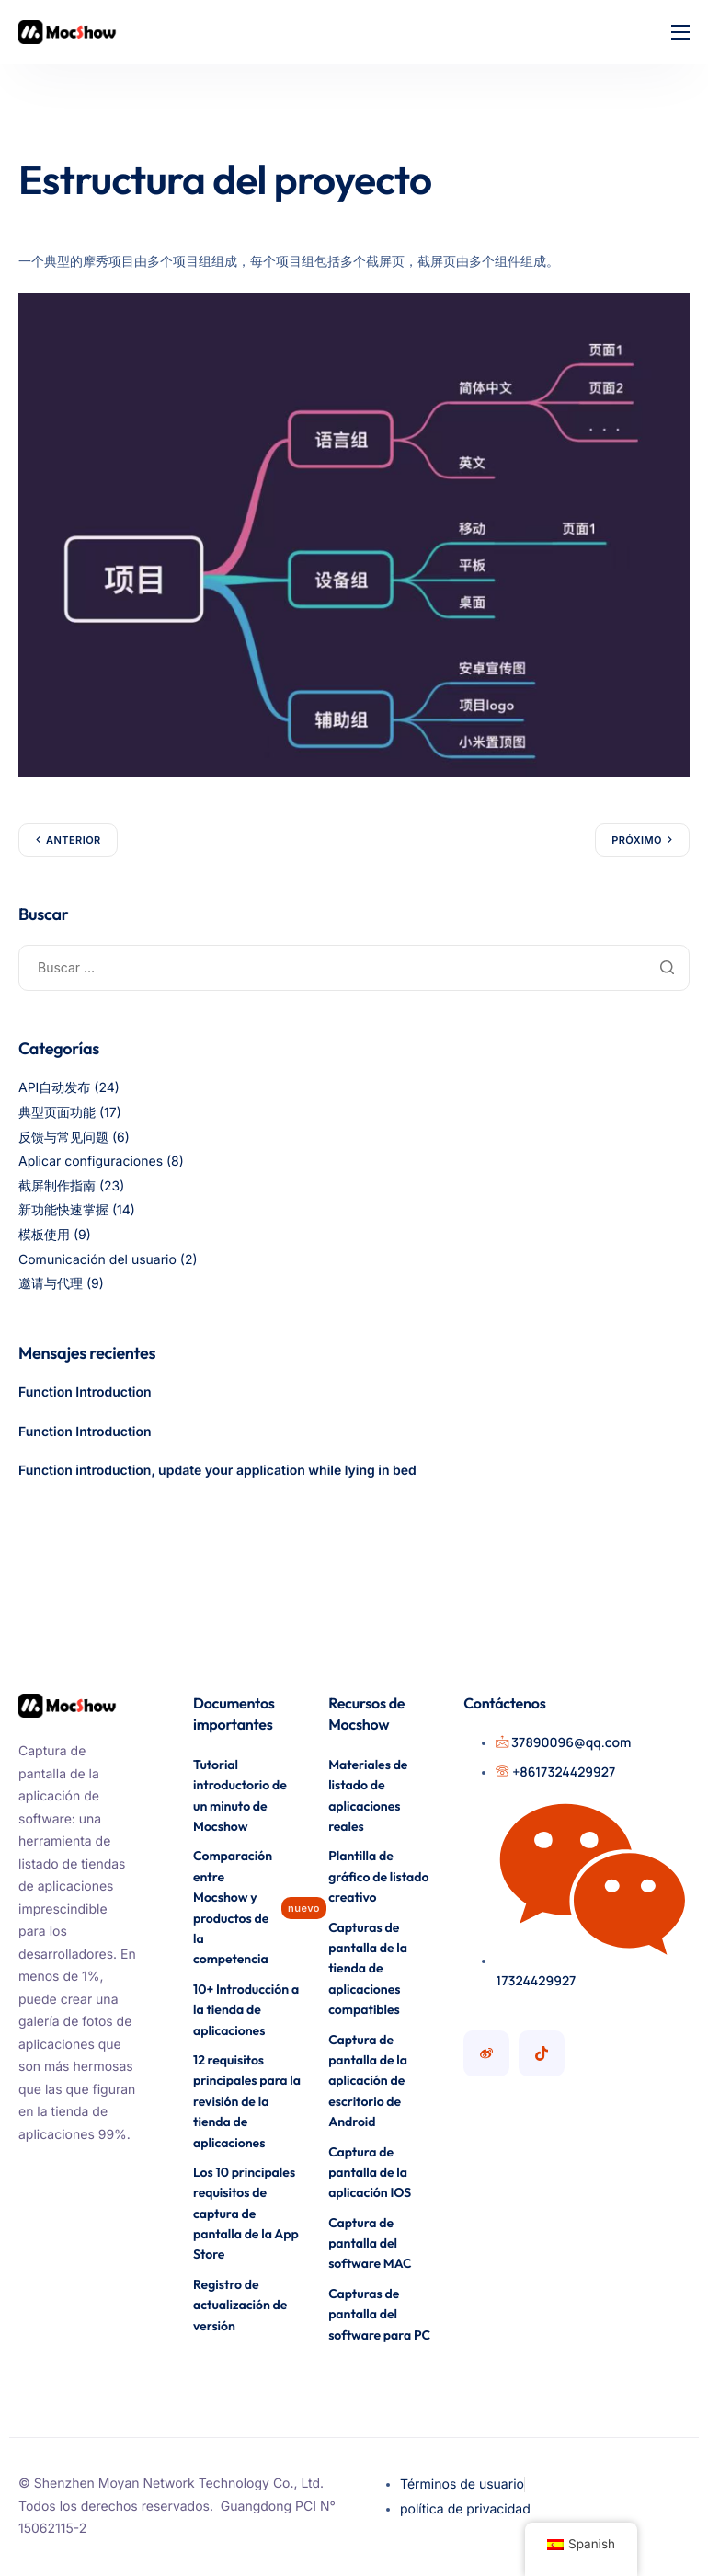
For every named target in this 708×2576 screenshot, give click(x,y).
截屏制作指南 (57, 1186)
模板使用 (44, 1235)
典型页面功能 (57, 1113)
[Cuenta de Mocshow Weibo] (486, 2053)
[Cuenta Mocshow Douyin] (542, 2053)
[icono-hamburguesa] (680, 32)
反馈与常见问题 (63, 1137)
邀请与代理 (50, 1284)
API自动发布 (54, 1088)
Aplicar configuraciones (90, 1161)
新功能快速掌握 (63, 1210)
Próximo (636, 840)
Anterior (73, 840)
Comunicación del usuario (97, 1260)
